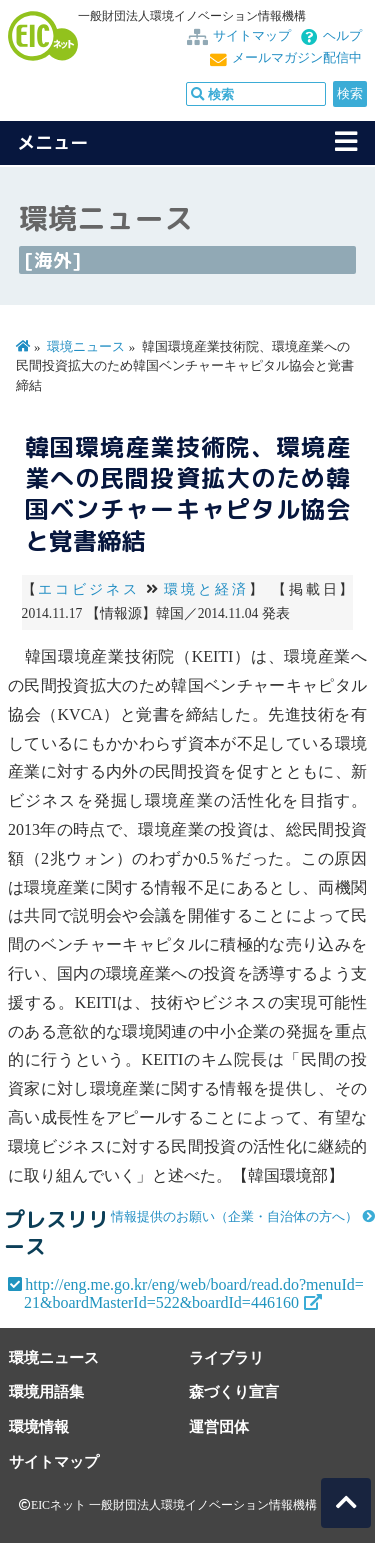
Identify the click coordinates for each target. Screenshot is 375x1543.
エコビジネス (88, 589)
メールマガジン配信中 (297, 58)
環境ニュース (86, 347)
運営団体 (219, 1426)
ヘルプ (342, 36)
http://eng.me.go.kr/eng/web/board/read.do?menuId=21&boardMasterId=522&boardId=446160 (194, 1293)
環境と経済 (206, 589)
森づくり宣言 (234, 1391)
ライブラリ (226, 1357)
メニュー (53, 142)
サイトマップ (252, 36)
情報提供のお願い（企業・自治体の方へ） (234, 1217)
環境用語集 (46, 1391)
